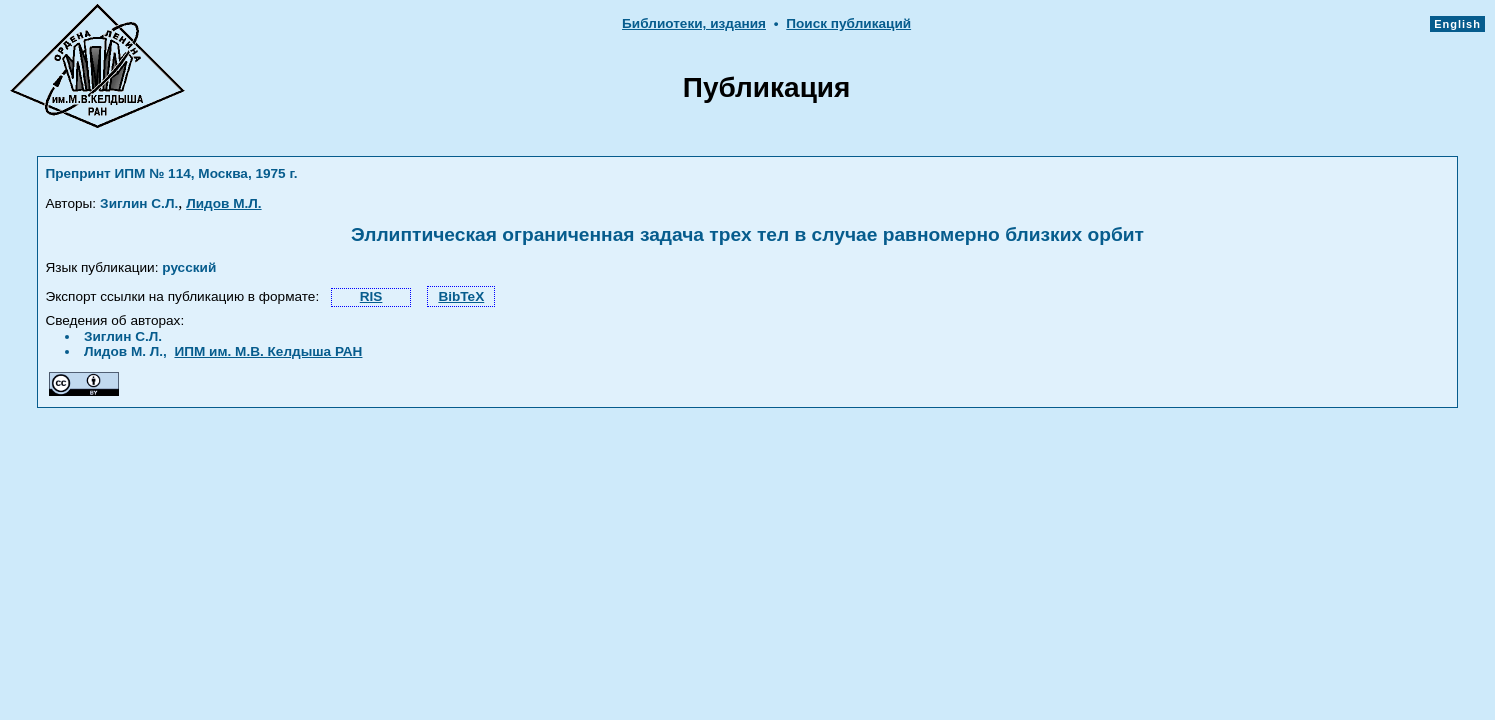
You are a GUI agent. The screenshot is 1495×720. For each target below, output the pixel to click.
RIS (371, 296)
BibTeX (461, 296)
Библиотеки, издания (694, 23)
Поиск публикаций (848, 23)
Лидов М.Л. (223, 203)
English (1457, 24)
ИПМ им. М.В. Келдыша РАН (268, 351)
